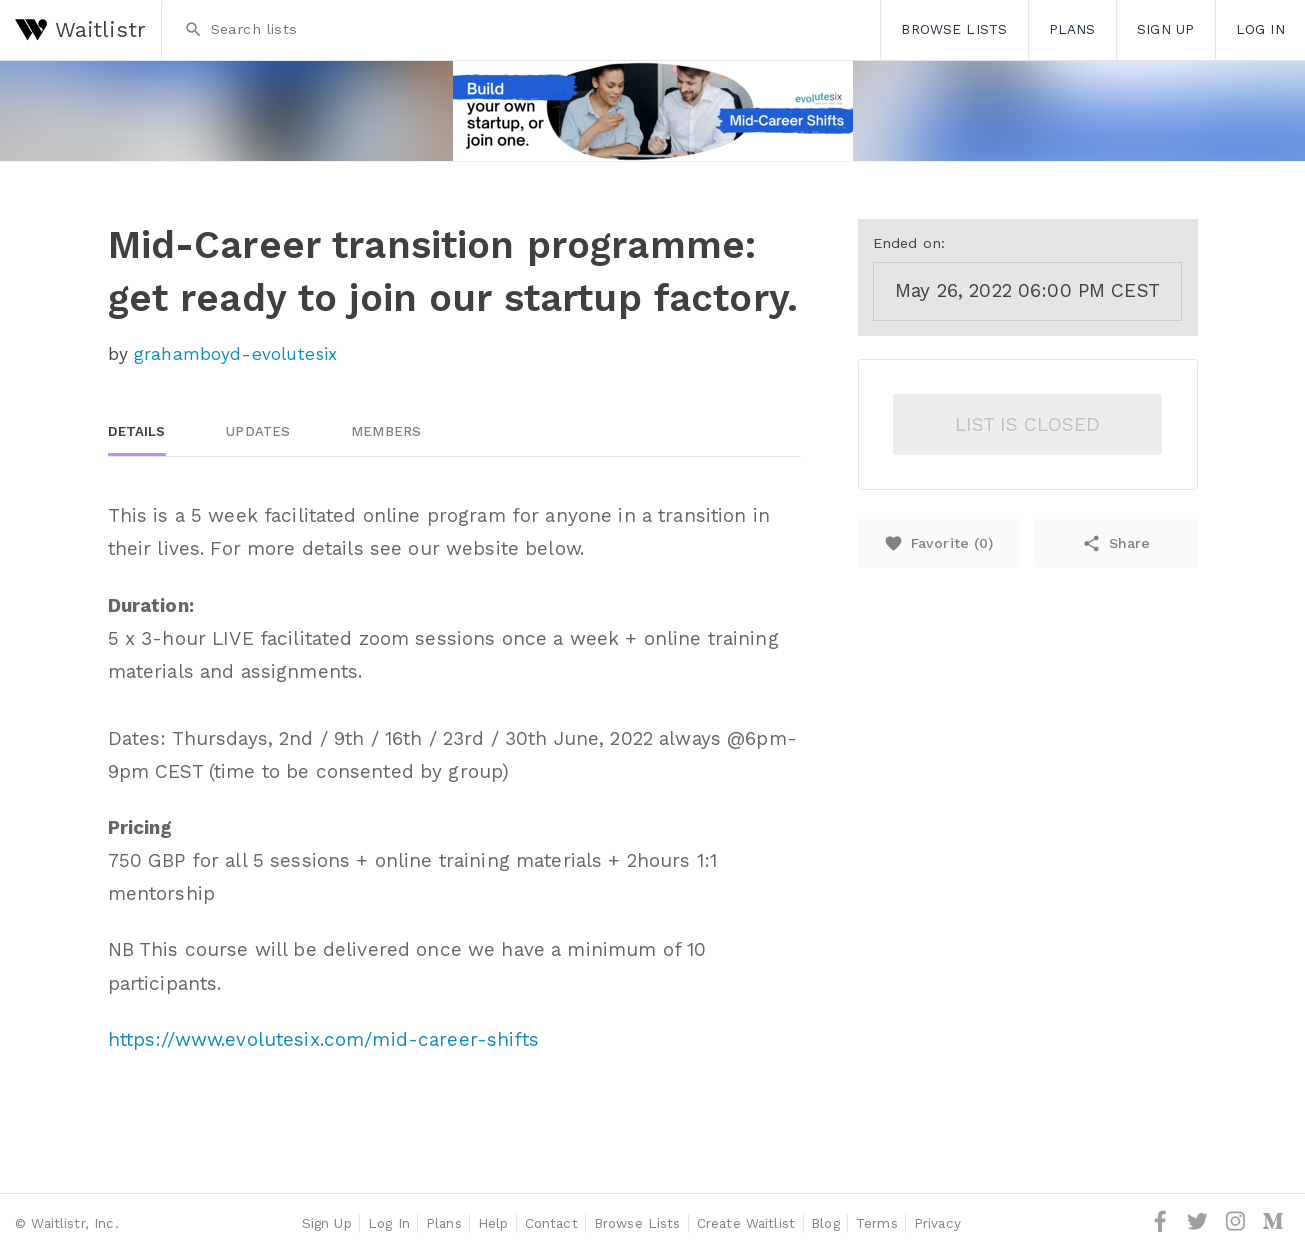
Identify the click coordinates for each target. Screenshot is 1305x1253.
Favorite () (938, 543)
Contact (551, 1223)
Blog (825, 1223)
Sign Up (1165, 29)
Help (493, 1223)
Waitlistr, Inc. (74, 1223)
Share (1116, 543)
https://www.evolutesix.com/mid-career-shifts (323, 1039)
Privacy (937, 1223)
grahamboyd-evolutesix (235, 354)
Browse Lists (954, 29)
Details (137, 431)
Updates (258, 431)
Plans (1072, 29)
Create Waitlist (746, 1223)
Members (386, 431)
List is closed (1027, 424)
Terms (877, 1223)
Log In (1260, 29)
